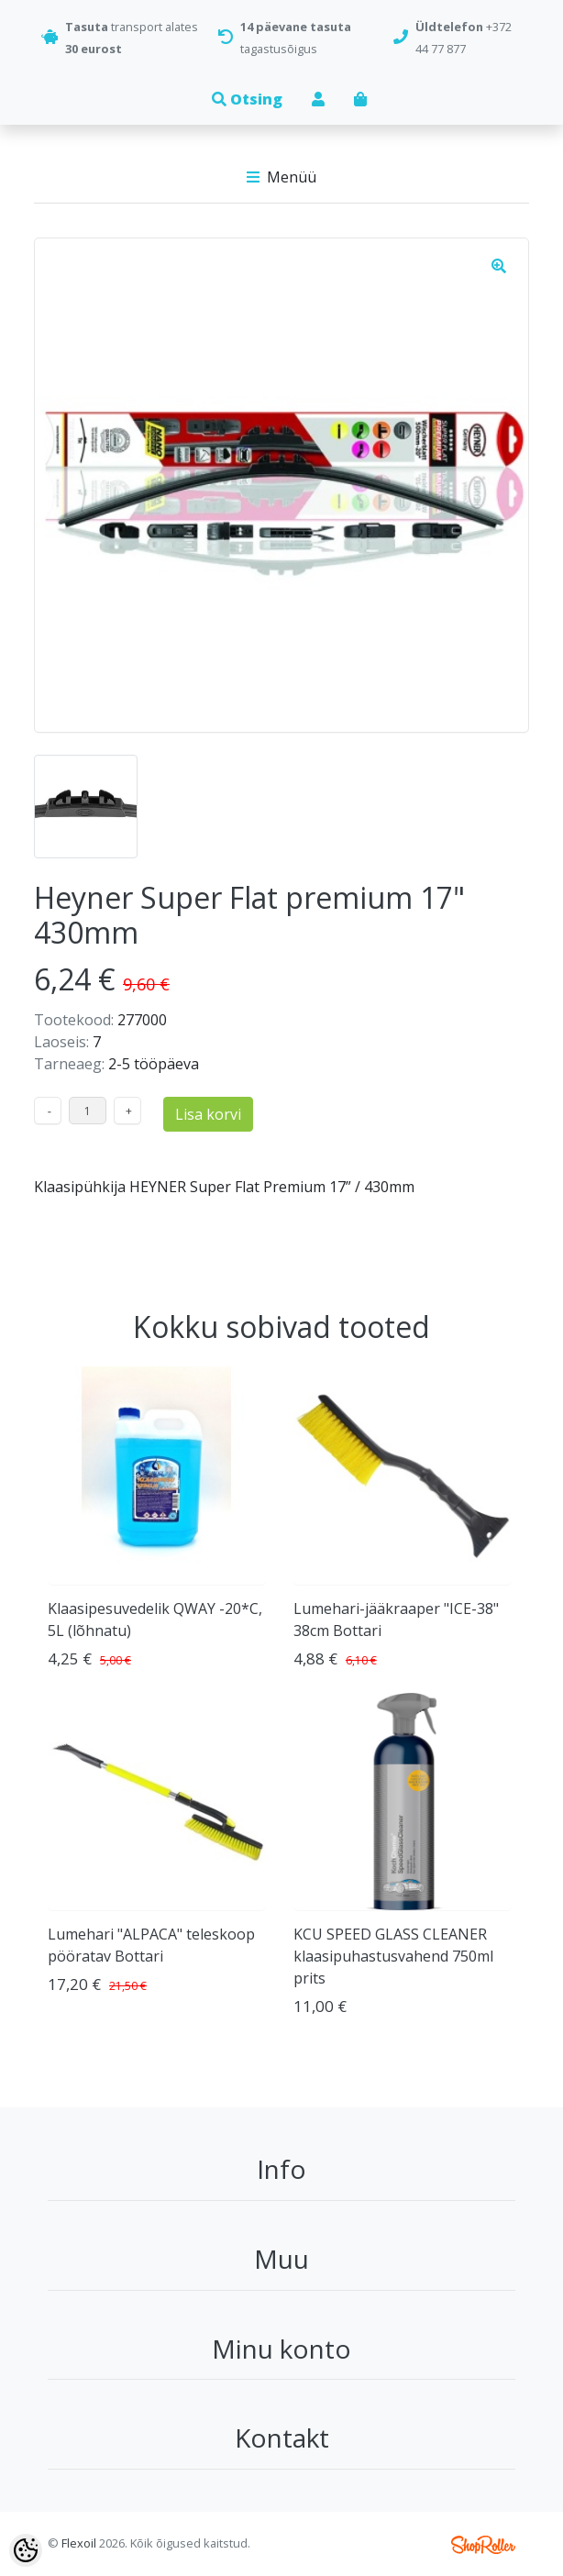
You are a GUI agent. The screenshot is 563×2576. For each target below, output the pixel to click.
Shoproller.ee (483, 2545)
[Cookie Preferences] (25, 2550)
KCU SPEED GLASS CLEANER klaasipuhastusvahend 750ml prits (393, 1956)
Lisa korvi (208, 1114)
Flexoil (78, 2543)
